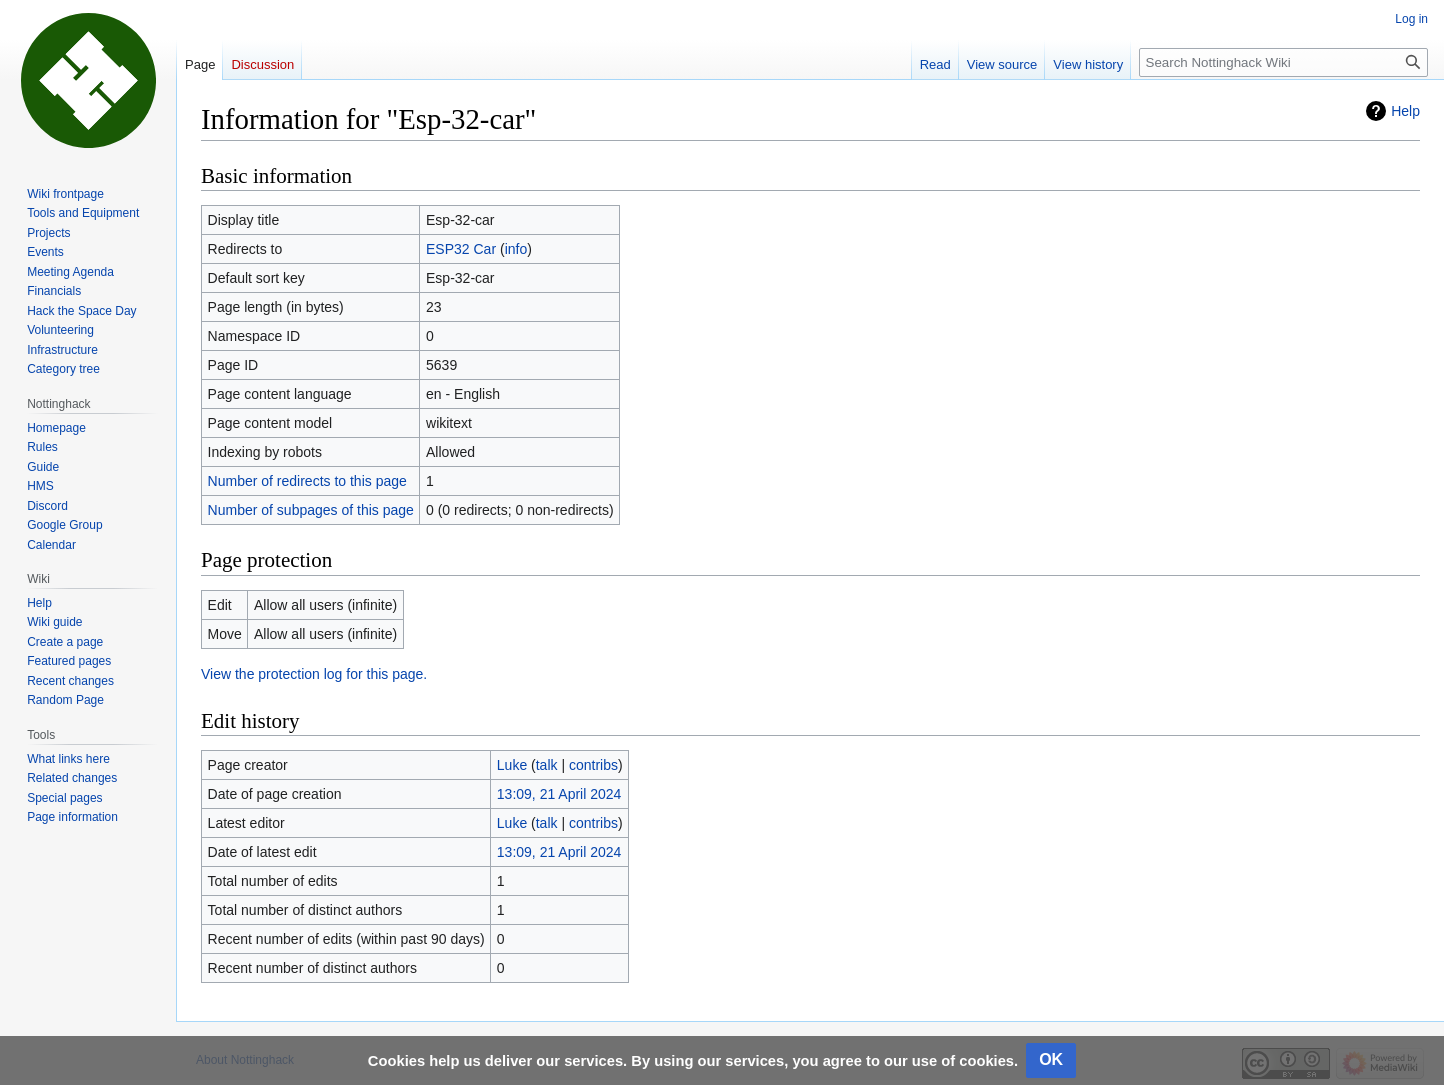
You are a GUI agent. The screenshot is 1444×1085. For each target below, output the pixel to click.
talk (547, 765)
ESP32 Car (461, 249)
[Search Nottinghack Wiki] (1283, 62)
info (516, 249)
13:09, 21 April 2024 (559, 794)
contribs (593, 765)
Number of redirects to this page (307, 481)
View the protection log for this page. (314, 674)
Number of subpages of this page (311, 510)
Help (1405, 111)
